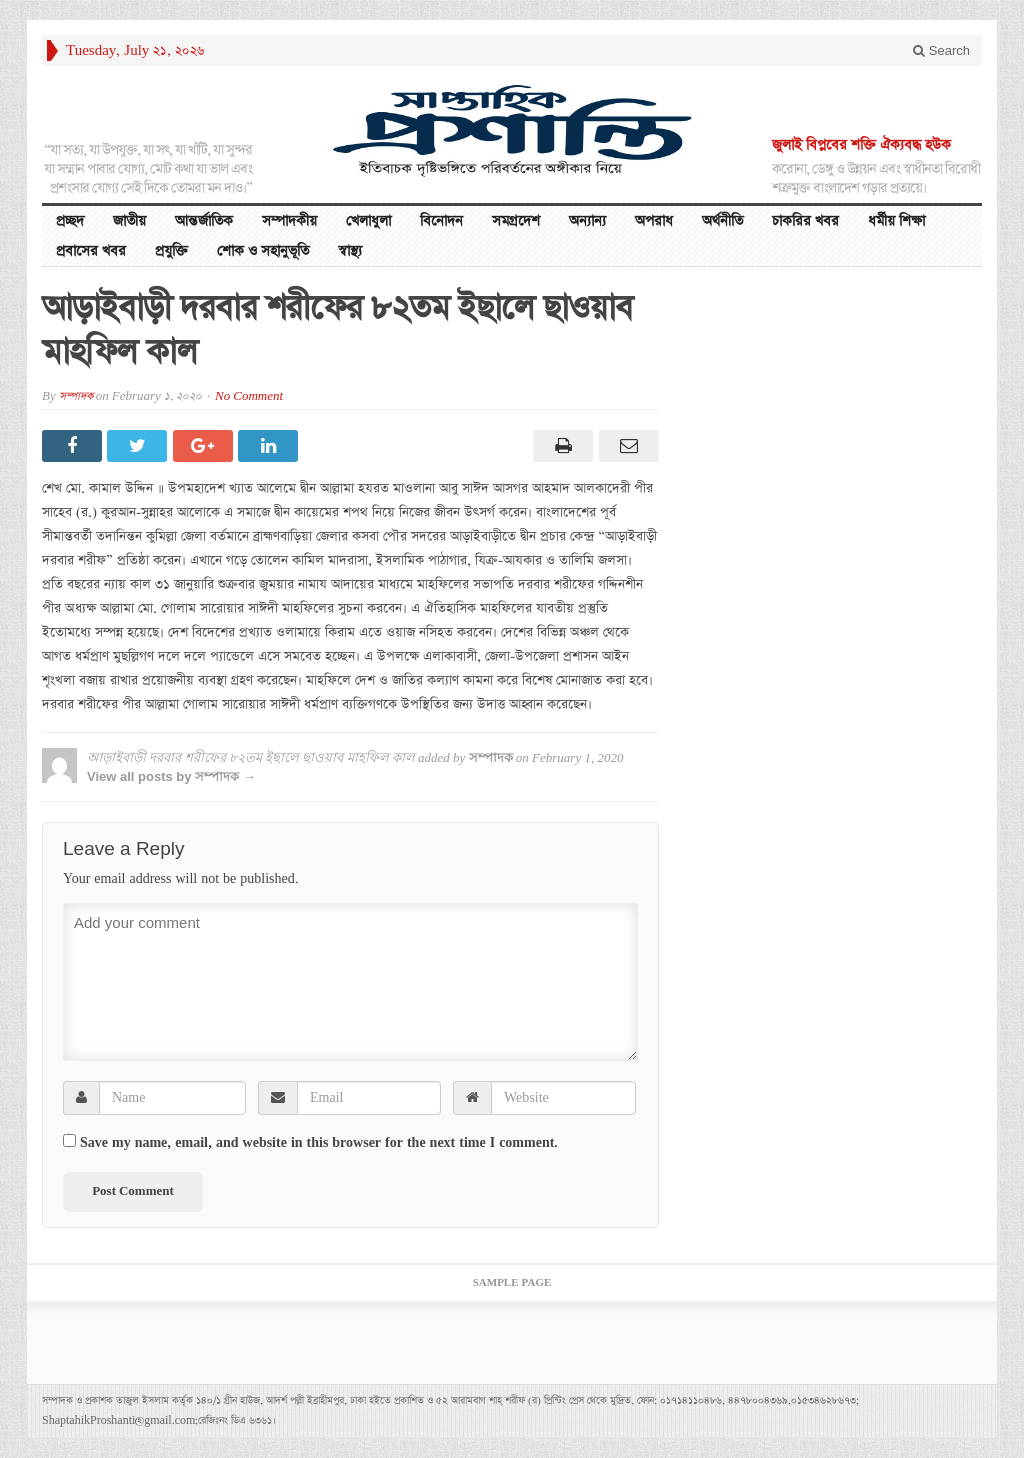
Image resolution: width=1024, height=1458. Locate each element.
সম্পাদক (76, 396)
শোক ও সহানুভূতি (263, 251)
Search (941, 50)
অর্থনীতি (722, 221)
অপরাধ (654, 221)
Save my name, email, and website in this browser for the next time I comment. (319, 1143)
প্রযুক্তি (171, 251)
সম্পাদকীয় (289, 221)
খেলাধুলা (368, 221)
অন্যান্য (587, 221)
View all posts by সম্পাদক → (171, 776)
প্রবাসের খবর (91, 251)
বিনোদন (441, 221)
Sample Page (512, 1283)
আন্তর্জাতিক (204, 221)
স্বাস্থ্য (350, 251)
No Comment (249, 396)
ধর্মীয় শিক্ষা (896, 221)
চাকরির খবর (805, 221)
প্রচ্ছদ (70, 221)
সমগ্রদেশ (516, 221)
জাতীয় (129, 221)
